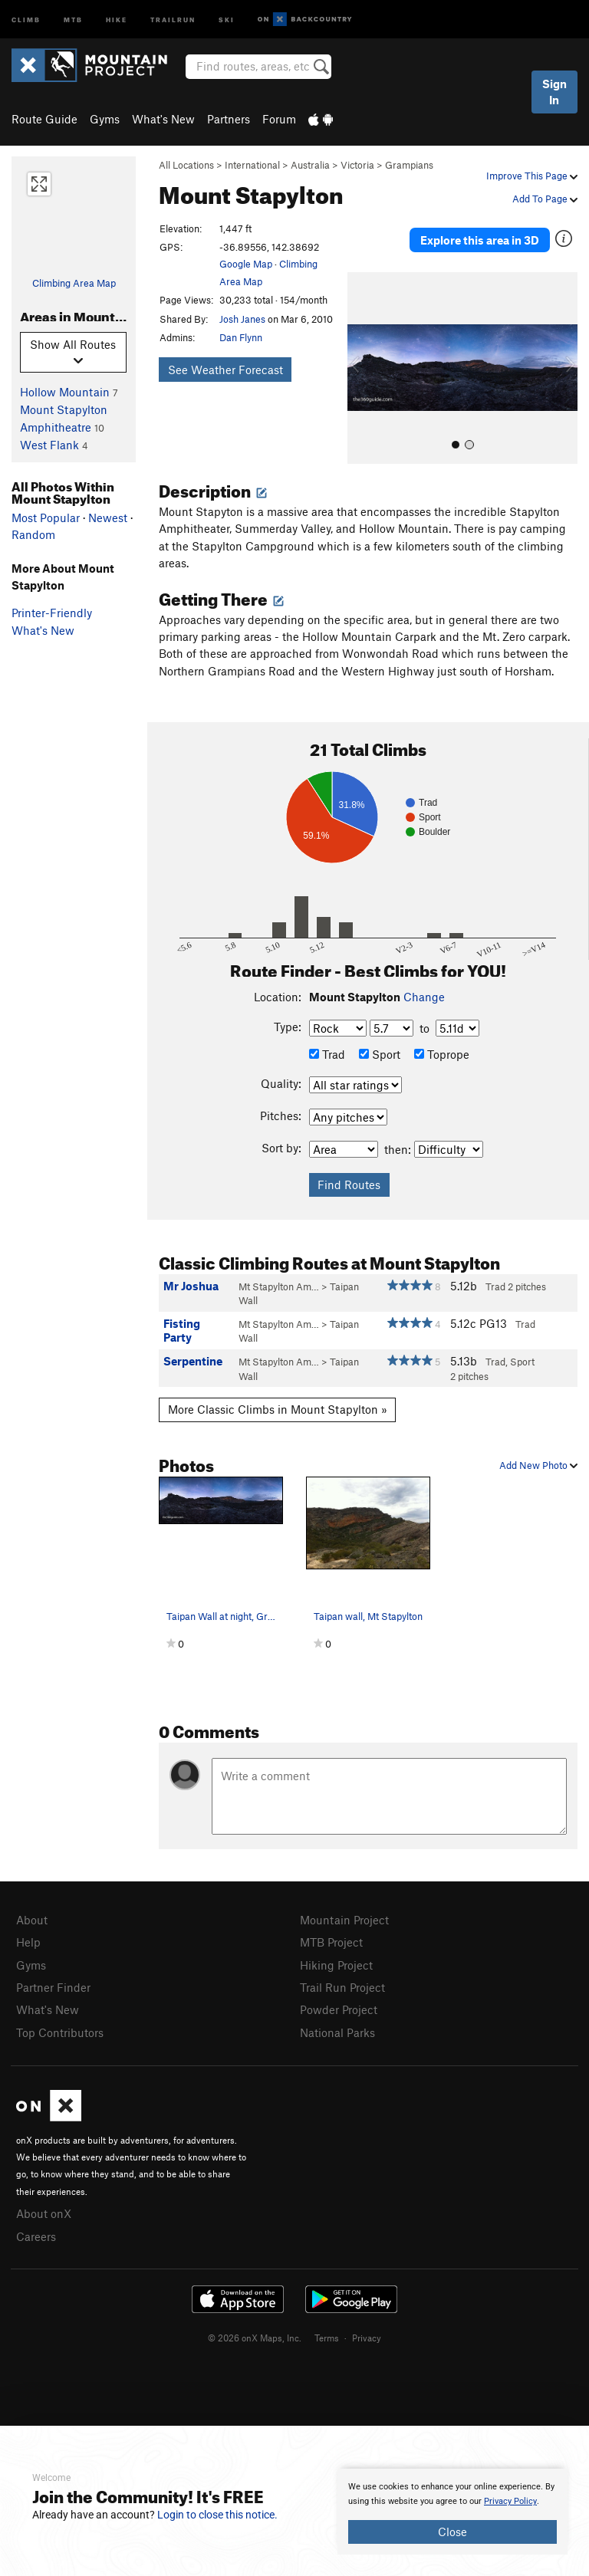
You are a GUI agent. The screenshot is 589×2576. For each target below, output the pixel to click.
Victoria (357, 165)
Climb (26, 19)
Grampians (409, 165)
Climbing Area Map (74, 283)
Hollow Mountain (65, 392)
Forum (279, 119)
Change (424, 997)
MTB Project (331, 1942)
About (32, 1920)
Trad (327, 1054)
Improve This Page (531, 175)
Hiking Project (336, 1965)
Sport (379, 1054)
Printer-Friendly (52, 612)
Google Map (245, 264)
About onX (43, 2213)
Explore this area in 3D (479, 240)
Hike (116, 19)
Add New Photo (538, 1465)
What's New (163, 119)
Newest (107, 517)
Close (452, 2531)
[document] (452, 2511)
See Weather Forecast (225, 369)
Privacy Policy (510, 2501)
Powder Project (338, 2009)
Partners (228, 119)
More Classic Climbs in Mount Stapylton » (277, 1409)
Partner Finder (53, 1987)
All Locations (186, 165)
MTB (73, 19)
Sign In (554, 92)
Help (28, 1942)
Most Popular (46, 517)
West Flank (49, 445)
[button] (362, 368)
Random (33, 534)
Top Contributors (60, 2032)
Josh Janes (242, 319)
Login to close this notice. (217, 2515)
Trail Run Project (342, 1987)
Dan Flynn (240, 337)
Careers (36, 2236)
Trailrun (173, 19)
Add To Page (544, 198)
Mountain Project (344, 1920)
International (252, 165)
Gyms (105, 119)
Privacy (366, 2337)
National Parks (337, 2032)
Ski (227, 19)
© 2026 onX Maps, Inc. (254, 2337)
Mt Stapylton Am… (279, 1286)
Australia (310, 165)
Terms (326, 2337)
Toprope (441, 1054)
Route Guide (44, 119)
